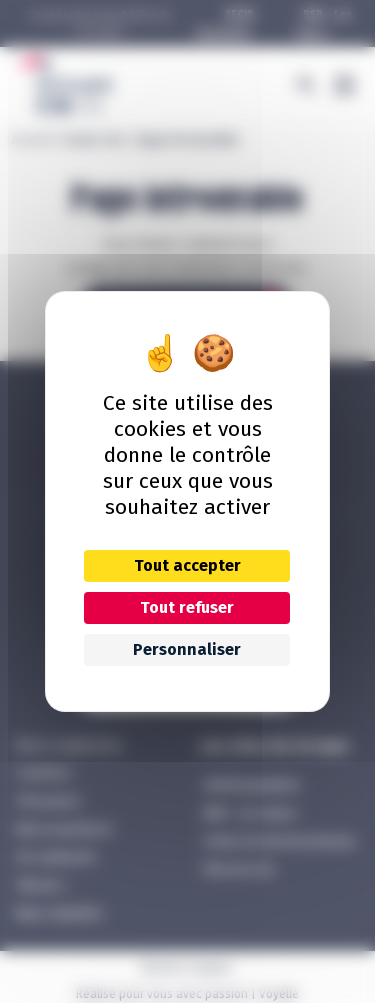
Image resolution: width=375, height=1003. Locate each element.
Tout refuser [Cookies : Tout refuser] (187, 607)
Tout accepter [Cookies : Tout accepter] (187, 565)
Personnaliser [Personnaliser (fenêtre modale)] (187, 649)
